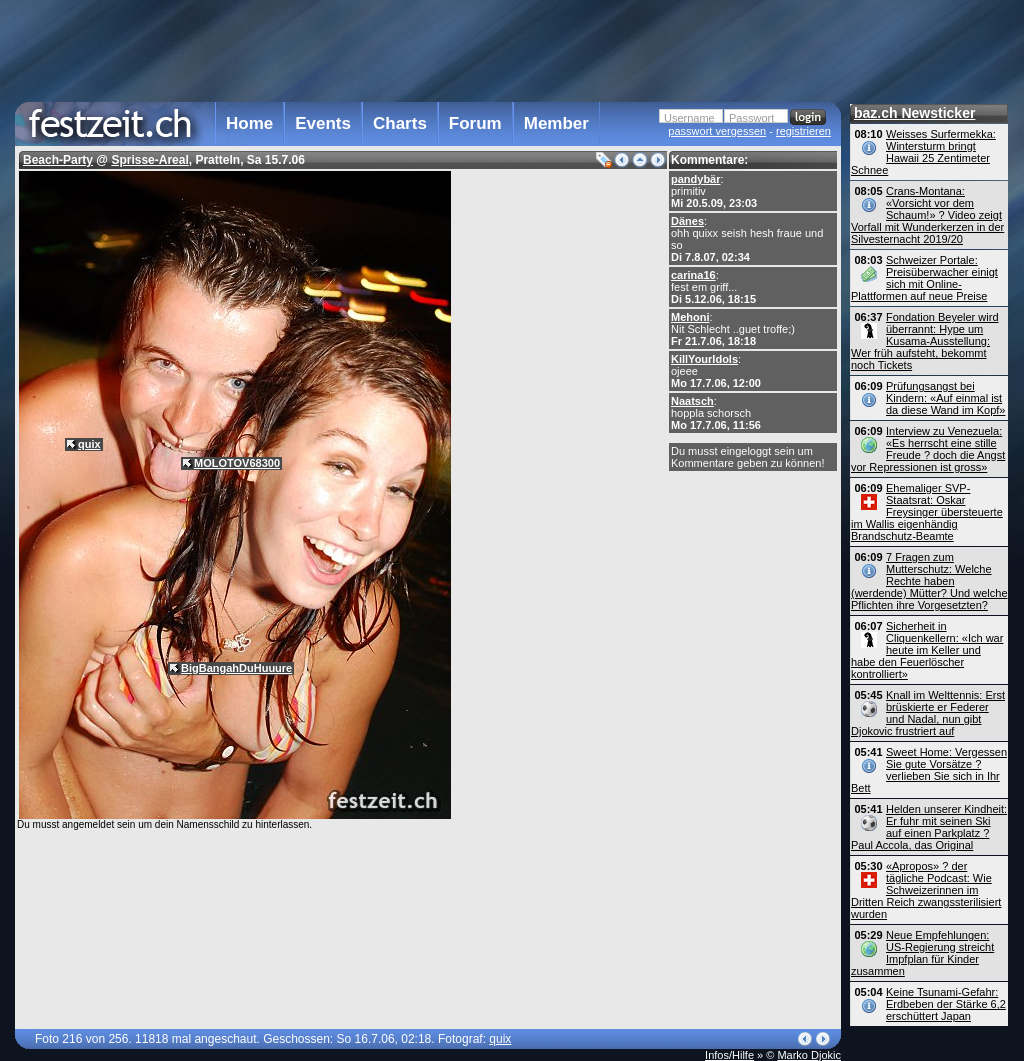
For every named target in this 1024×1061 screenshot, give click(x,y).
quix (89, 444)
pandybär (696, 179)
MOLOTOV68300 (237, 463)
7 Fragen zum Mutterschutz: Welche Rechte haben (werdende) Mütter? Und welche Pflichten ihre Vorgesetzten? (929, 581)
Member (556, 123)
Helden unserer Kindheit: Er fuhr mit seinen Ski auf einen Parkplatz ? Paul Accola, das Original (929, 827)
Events (323, 123)
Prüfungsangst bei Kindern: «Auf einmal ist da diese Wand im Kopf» (945, 398)
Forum (475, 123)
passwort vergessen (717, 131)
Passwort (751, 118)
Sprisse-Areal (149, 160)
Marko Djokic (809, 1055)
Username (689, 118)
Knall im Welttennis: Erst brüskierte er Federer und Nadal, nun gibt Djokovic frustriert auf (928, 713)
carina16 (693, 275)
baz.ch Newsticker (914, 113)
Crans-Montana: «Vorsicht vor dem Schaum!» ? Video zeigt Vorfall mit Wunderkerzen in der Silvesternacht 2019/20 (927, 215)
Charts (400, 123)
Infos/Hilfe (729, 1055)
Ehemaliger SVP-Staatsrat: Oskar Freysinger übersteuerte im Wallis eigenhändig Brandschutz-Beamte (927, 512)
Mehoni (690, 317)
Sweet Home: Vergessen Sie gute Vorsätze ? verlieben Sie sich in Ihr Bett (929, 770)
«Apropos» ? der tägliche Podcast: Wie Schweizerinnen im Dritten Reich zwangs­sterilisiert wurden (926, 890)
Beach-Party (58, 160)
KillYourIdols (704, 359)
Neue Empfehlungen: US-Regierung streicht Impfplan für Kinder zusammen (922, 953)
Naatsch (692, 401)
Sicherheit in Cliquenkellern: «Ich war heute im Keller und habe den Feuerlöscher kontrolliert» (927, 650)
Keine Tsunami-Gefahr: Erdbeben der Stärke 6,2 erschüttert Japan (946, 1004)
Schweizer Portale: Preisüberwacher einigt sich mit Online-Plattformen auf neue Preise (924, 278)
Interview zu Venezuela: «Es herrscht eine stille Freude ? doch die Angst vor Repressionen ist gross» (928, 449)
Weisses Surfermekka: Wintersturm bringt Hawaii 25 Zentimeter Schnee (923, 152)
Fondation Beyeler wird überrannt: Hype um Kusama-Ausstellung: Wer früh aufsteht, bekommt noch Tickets (925, 341)
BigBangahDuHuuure (236, 668)
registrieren (803, 131)
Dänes (687, 221)
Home (249, 123)
